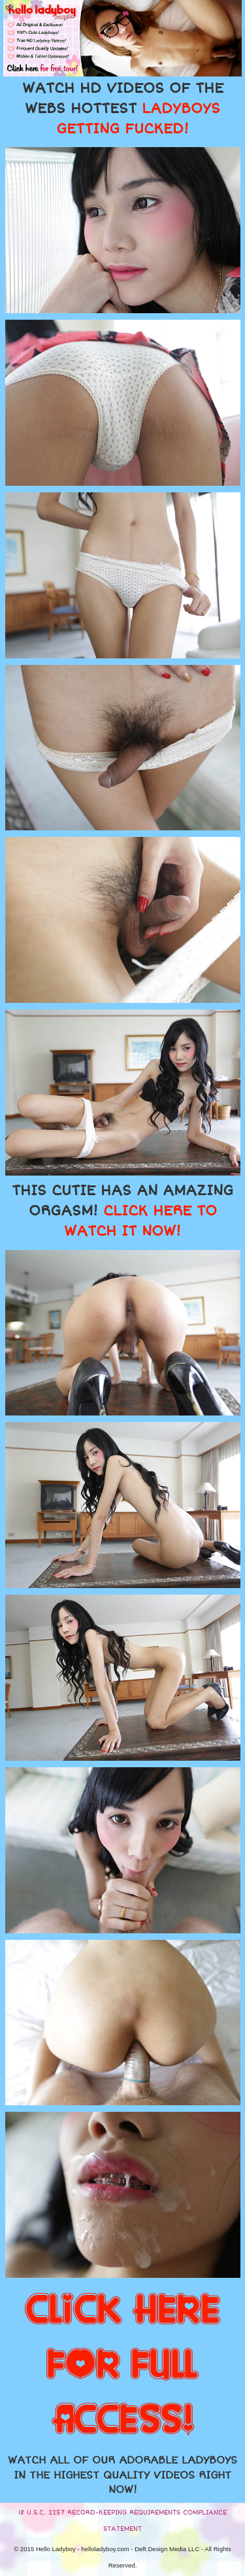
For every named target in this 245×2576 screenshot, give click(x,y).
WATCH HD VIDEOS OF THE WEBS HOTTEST (122, 108)
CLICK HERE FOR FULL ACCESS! (122, 2365)
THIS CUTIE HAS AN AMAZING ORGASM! (122, 1210)
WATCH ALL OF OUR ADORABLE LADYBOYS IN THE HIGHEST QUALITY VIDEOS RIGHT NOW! (122, 2475)
